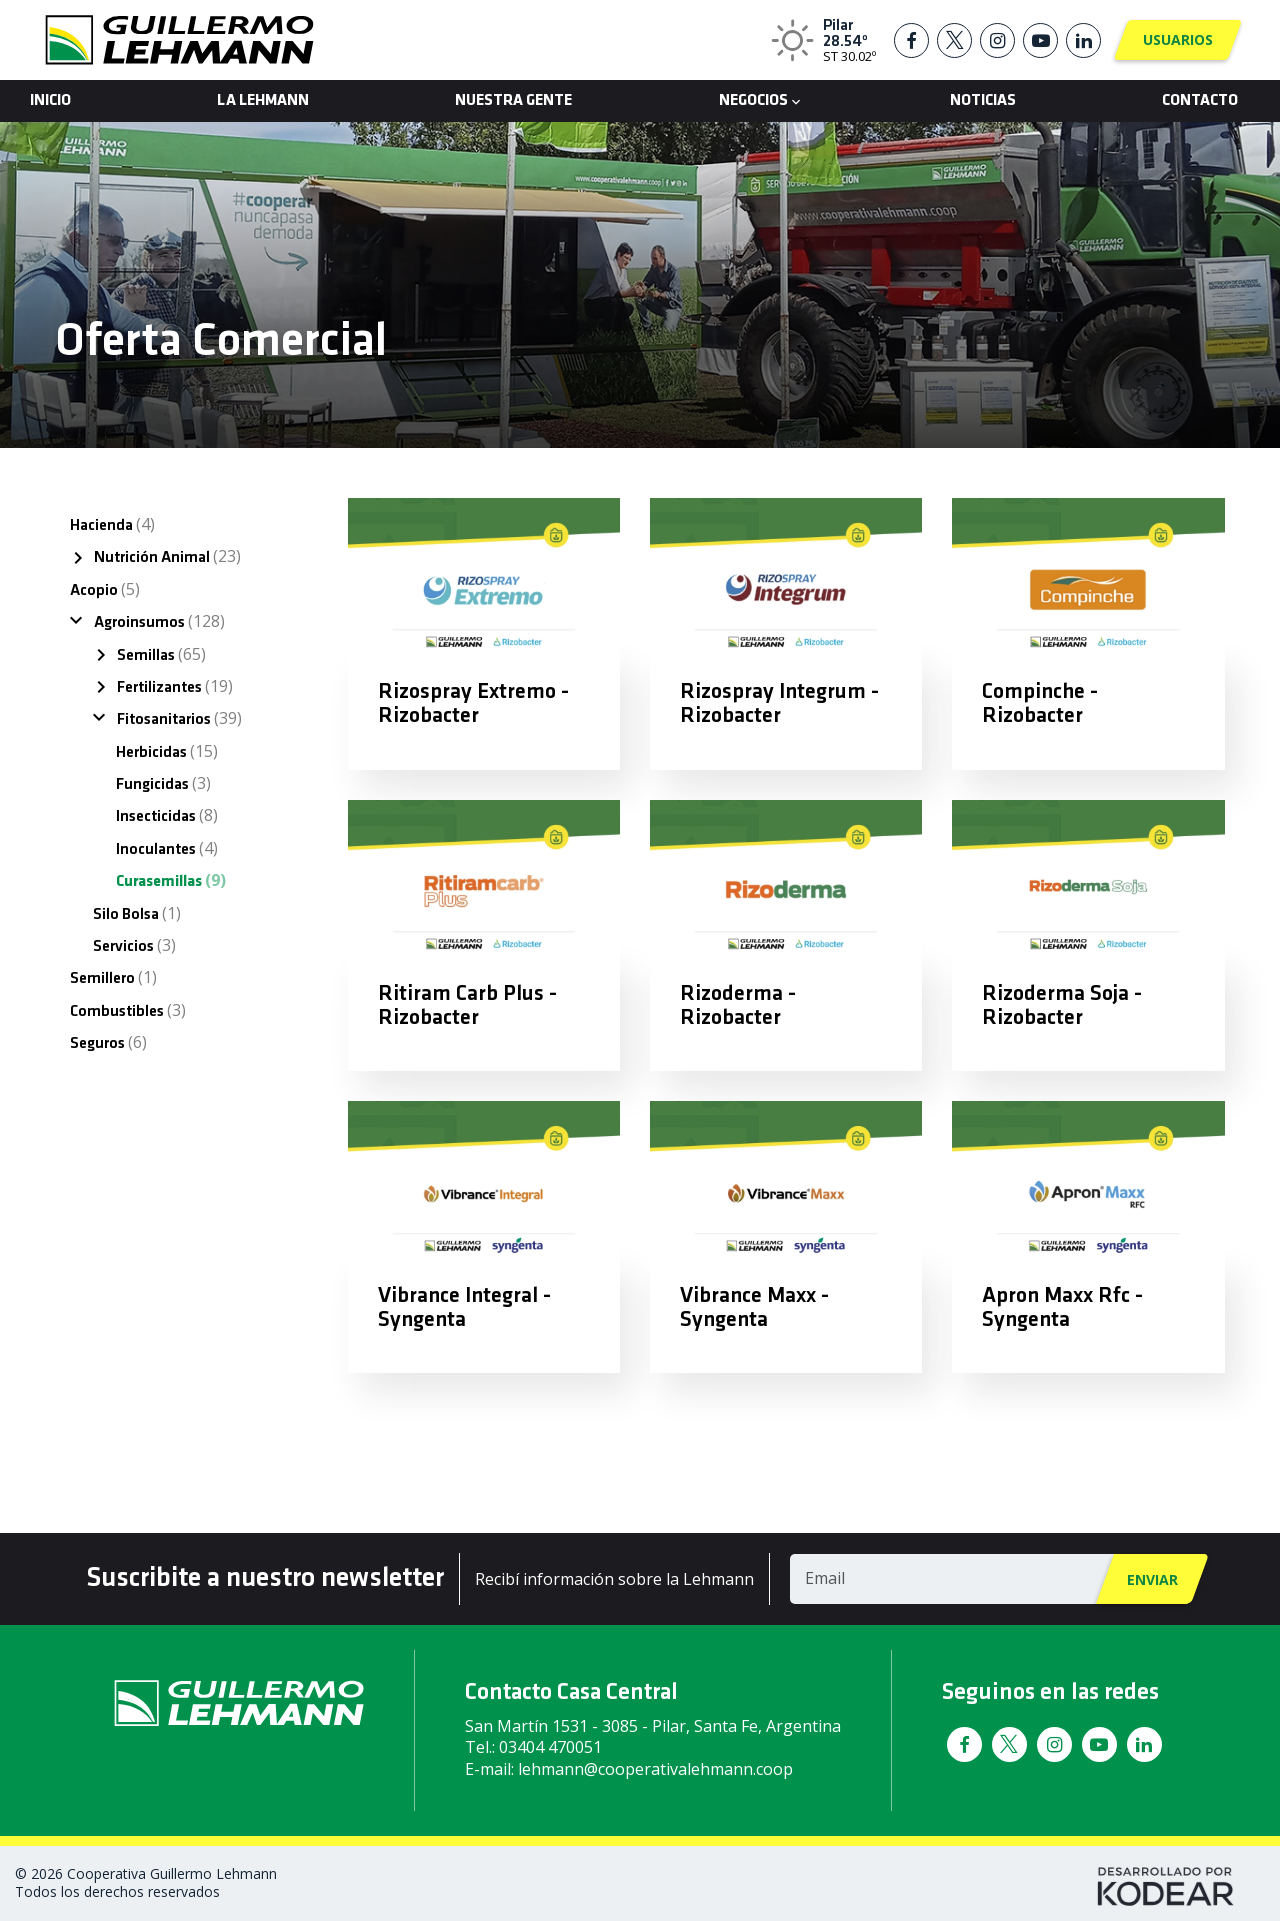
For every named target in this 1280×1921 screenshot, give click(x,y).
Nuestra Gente (513, 101)
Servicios (134, 945)
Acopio (105, 589)
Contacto (1200, 101)
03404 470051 (550, 1747)
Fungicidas (163, 783)
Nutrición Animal (167, 556)
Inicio (50, 101)
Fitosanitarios (179, 718)
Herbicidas (167, 751)
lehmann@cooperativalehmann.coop (655, 1769)
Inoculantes (167, 848)
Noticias (983, 101)
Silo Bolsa (137, 913)
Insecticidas (167, 815)
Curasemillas (171, 880)
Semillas (161, 654)
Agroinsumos (159, 621)
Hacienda (112, 524)
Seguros (108, 1042)
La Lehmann (263, 101)
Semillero (113, 977)
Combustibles (128, 1010)
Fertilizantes (175, 686)
